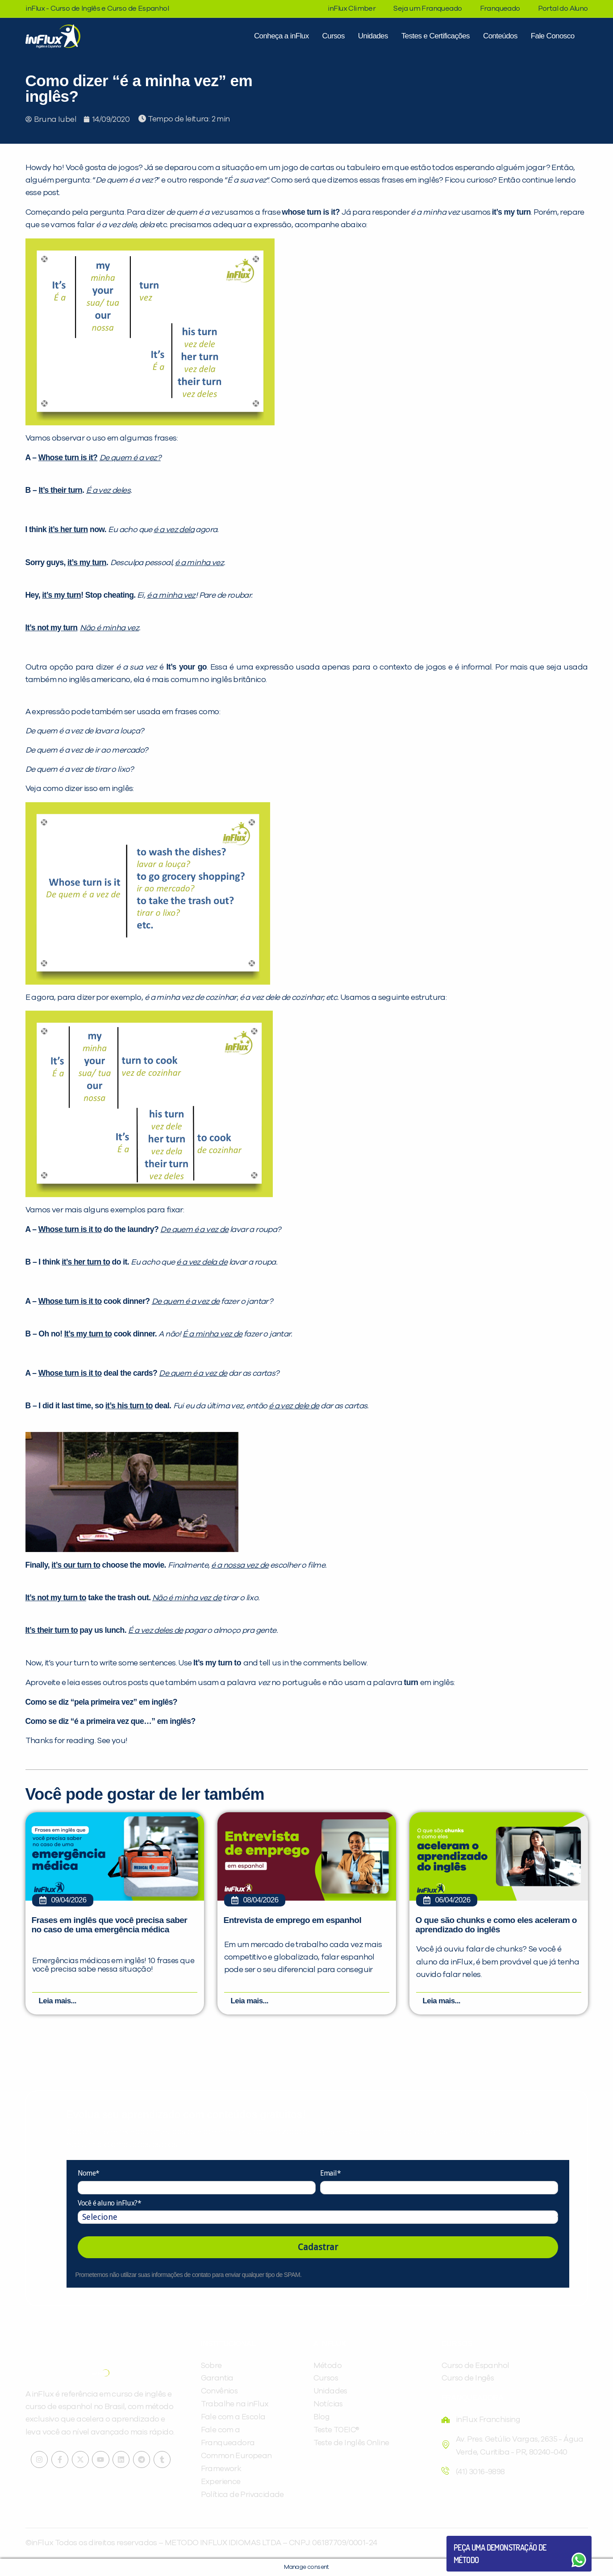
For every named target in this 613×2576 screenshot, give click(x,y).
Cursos (333, 36)
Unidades (373, 36)
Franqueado (500, 8)
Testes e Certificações (435, 36)
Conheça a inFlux (281, 36)
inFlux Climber (352, 8)
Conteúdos (500, 36)
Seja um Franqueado (427, 8)
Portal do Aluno (563, 8)
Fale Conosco (553, 36)
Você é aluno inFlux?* (109, 2203)
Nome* (89, 2173)
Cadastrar (318, 2247)
